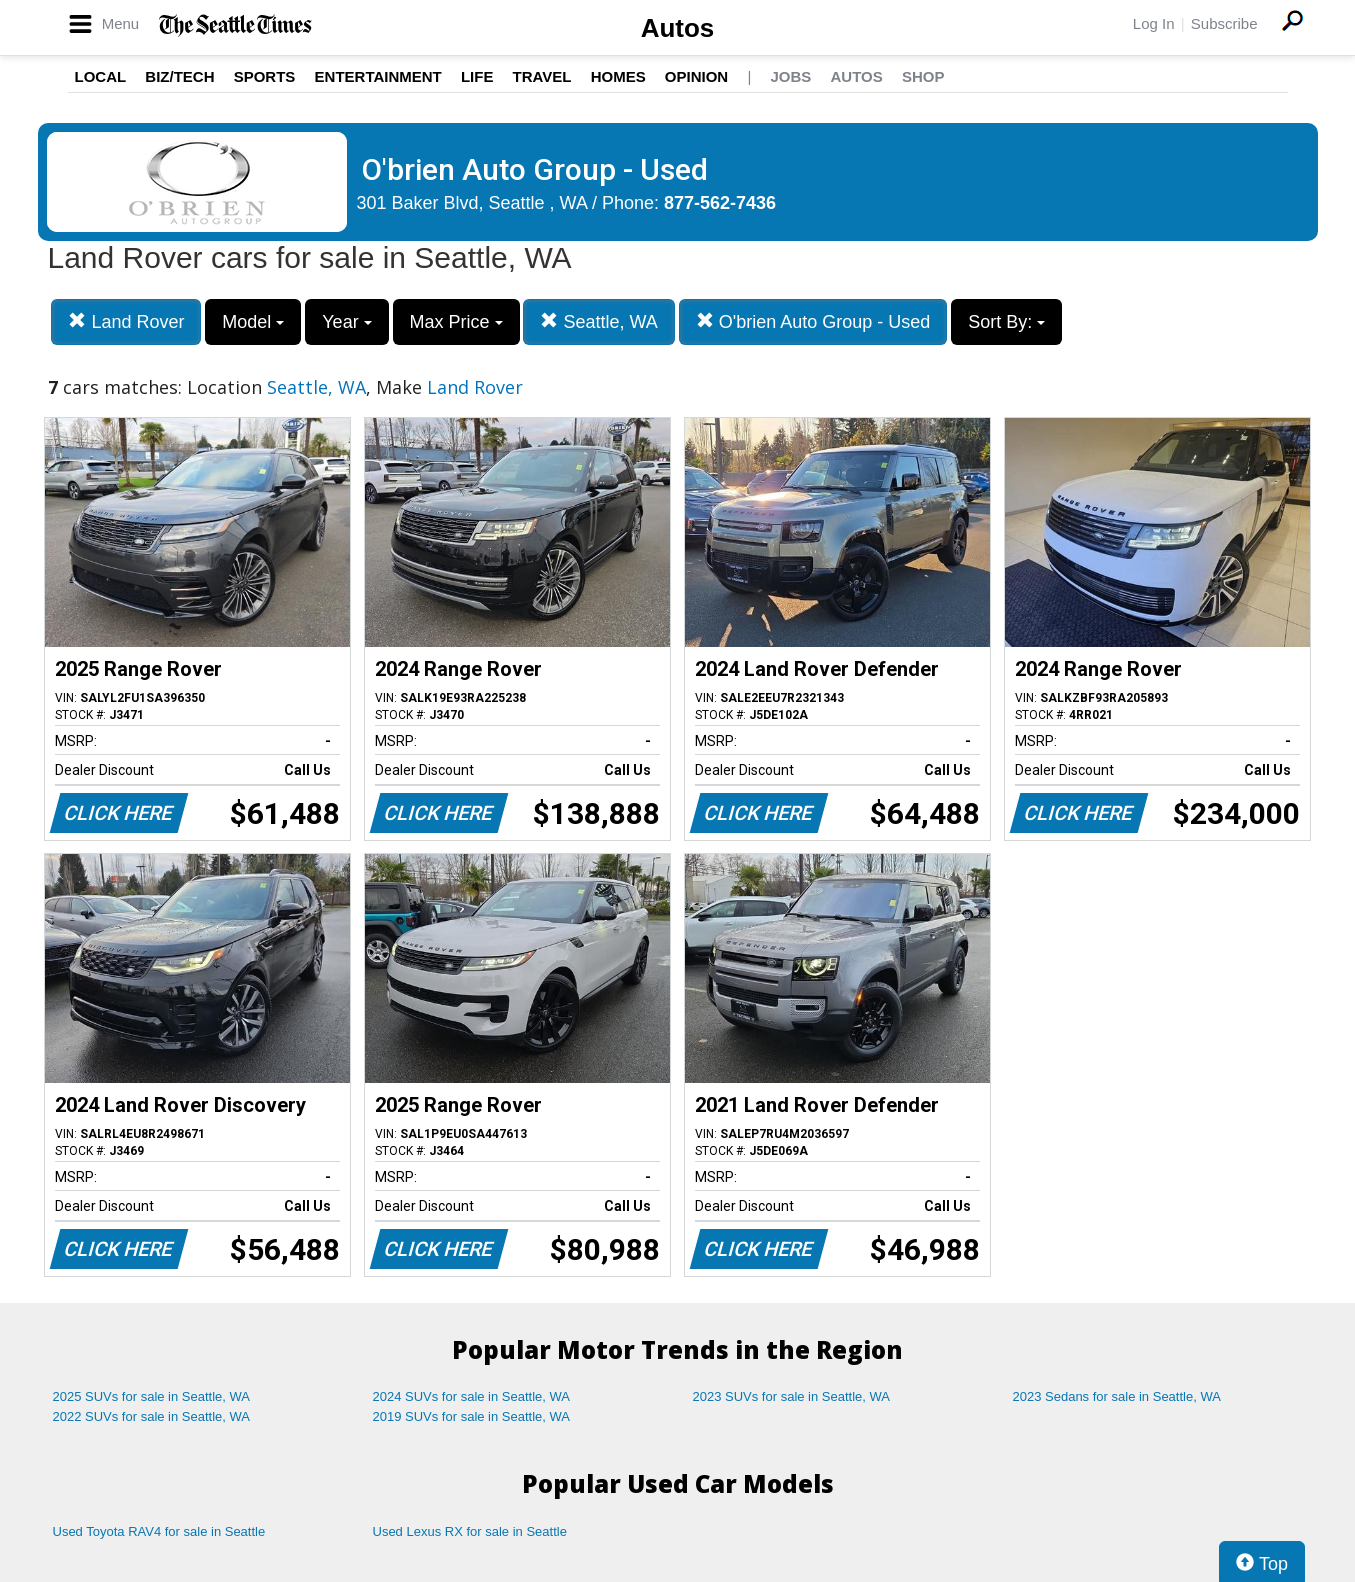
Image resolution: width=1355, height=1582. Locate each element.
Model (253, 322)
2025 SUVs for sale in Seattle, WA (152, 1396)
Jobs (790, 76)
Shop (923, 76)
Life (477, 76)
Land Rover (126, 321)
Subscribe (1224, 23)
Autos (678, 28)
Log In (1154, 23)
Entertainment (378, 76)
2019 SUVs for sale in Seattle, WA (472, 1416)
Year (346, 322)
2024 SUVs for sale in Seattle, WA (472, 1396)
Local (101, 76)
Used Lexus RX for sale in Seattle (470, 1531)
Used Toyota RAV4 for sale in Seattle (159, 1531)
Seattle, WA (598, 321)
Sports (265, 76)
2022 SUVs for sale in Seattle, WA (152, 1416)
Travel (542, 76)
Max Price (456, 322)
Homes (618, 76)
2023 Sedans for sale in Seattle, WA (1117, 1396)
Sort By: (1006, 322)
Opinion (696, 76)
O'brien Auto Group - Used (813, 321)
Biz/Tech (179, 76)
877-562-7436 (720, 203)
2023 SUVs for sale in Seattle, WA (792, 1396)
